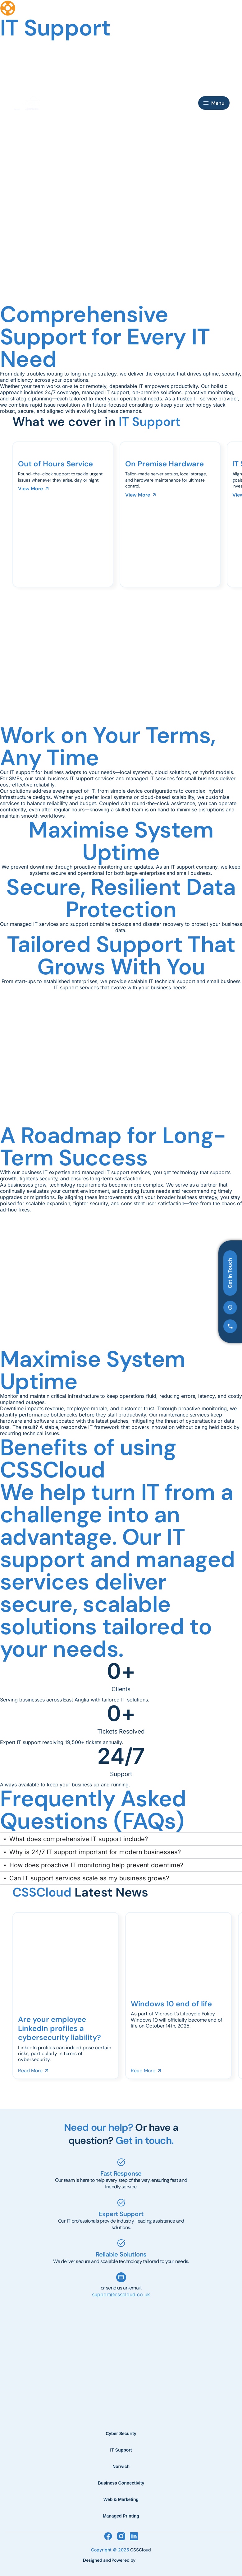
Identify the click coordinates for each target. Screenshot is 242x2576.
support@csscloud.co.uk (121, 2294)
